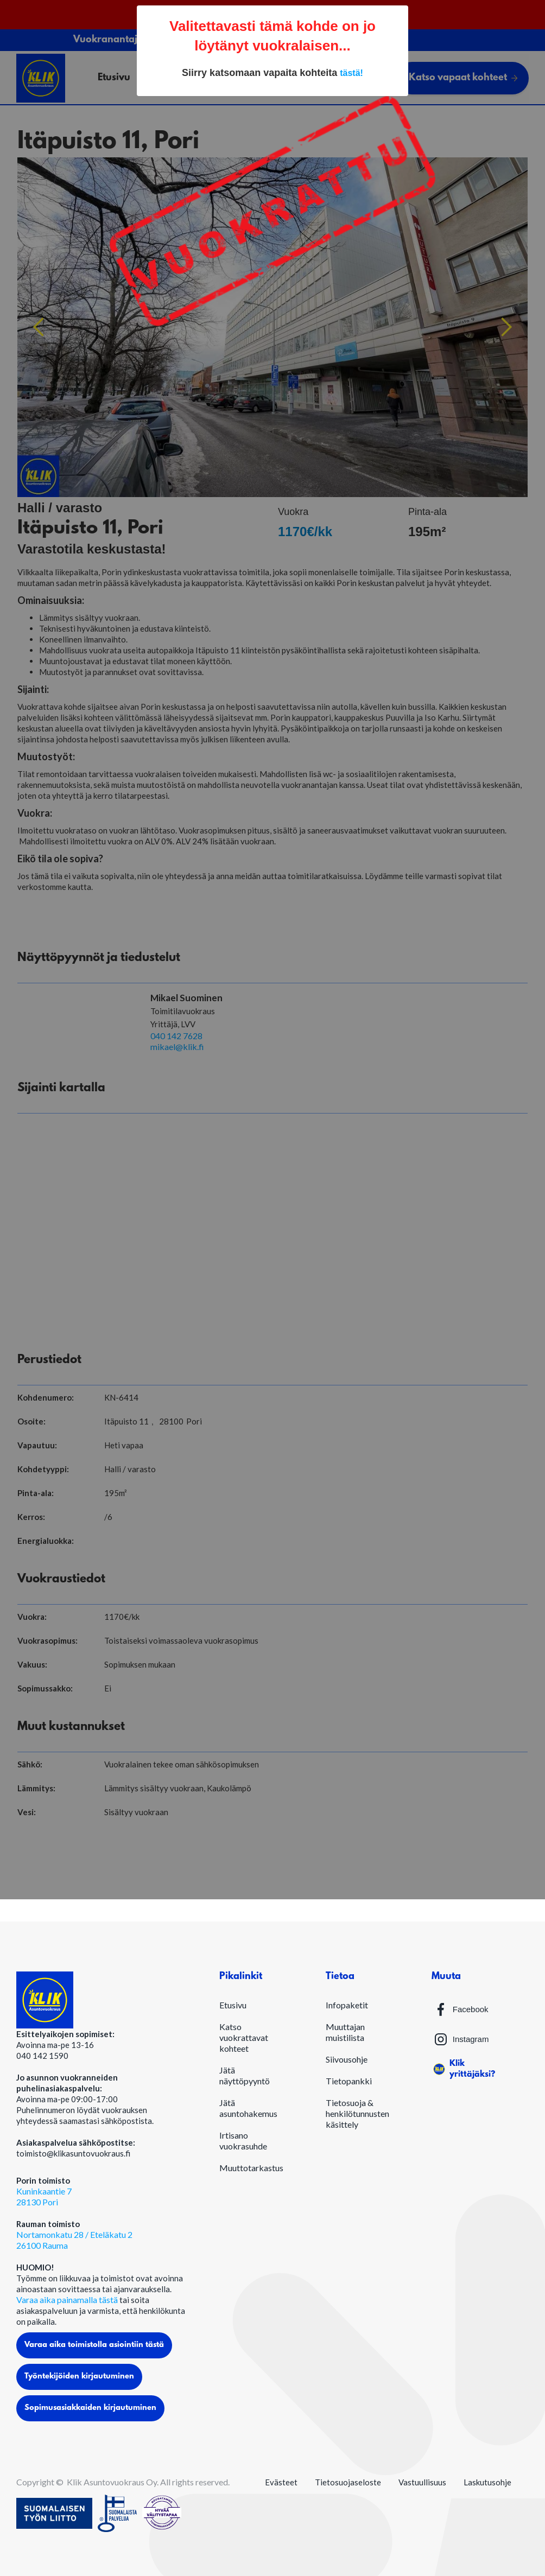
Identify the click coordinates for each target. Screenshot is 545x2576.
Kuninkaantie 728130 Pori (44, 2196)
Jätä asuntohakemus (248, 2108)
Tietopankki (349, 2081)
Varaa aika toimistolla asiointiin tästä (94, 2345)
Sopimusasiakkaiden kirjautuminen (90, 2408)
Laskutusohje (487, 2482)
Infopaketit (347, 2005)
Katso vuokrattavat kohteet (243, 2037)
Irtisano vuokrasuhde (243, 2140)
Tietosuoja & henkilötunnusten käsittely (357, 2113)
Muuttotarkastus (251, 2167)
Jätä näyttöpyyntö (244, 2075)
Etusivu (232, 2005)
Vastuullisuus (422, 2482)
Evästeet (281, 2482)
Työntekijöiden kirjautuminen (79, 2376)
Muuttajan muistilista (345, 2032)
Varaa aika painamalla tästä (67, 2299)
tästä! (351, 73)
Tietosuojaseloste (348, 2482)
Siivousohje (346, 2059)
